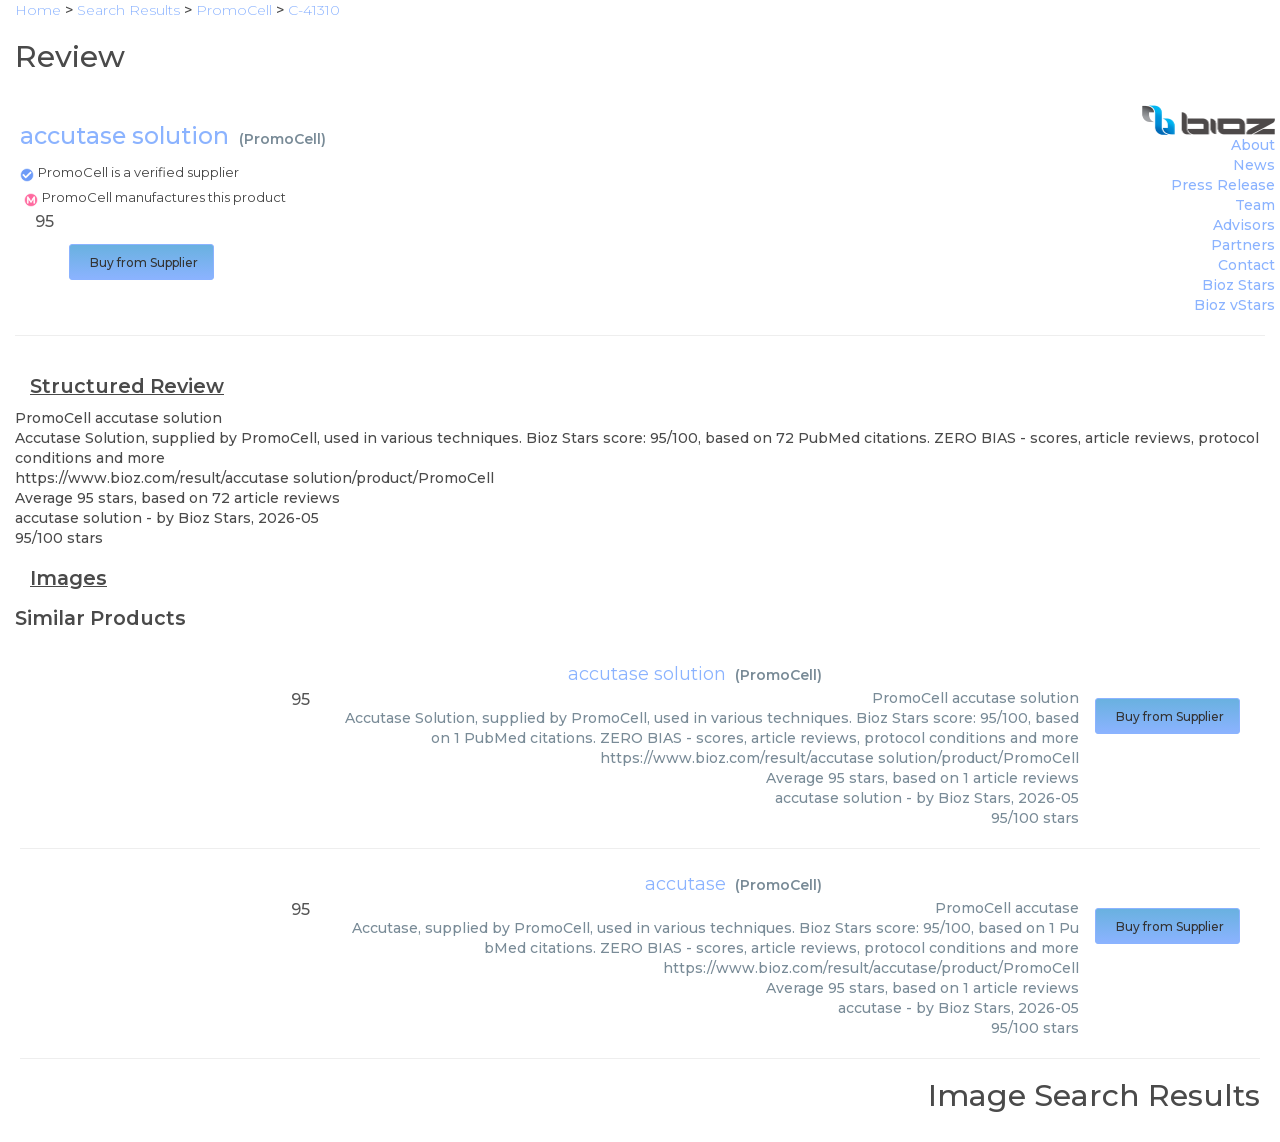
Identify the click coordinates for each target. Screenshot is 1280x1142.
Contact (1246, 265)
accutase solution (647, 674)
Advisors (1244, 225)
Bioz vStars (1234, 305)
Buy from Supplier (141, 262)
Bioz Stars (1238, 285)
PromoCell (282, 139)
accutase (685, 884)
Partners (1243, 245)
